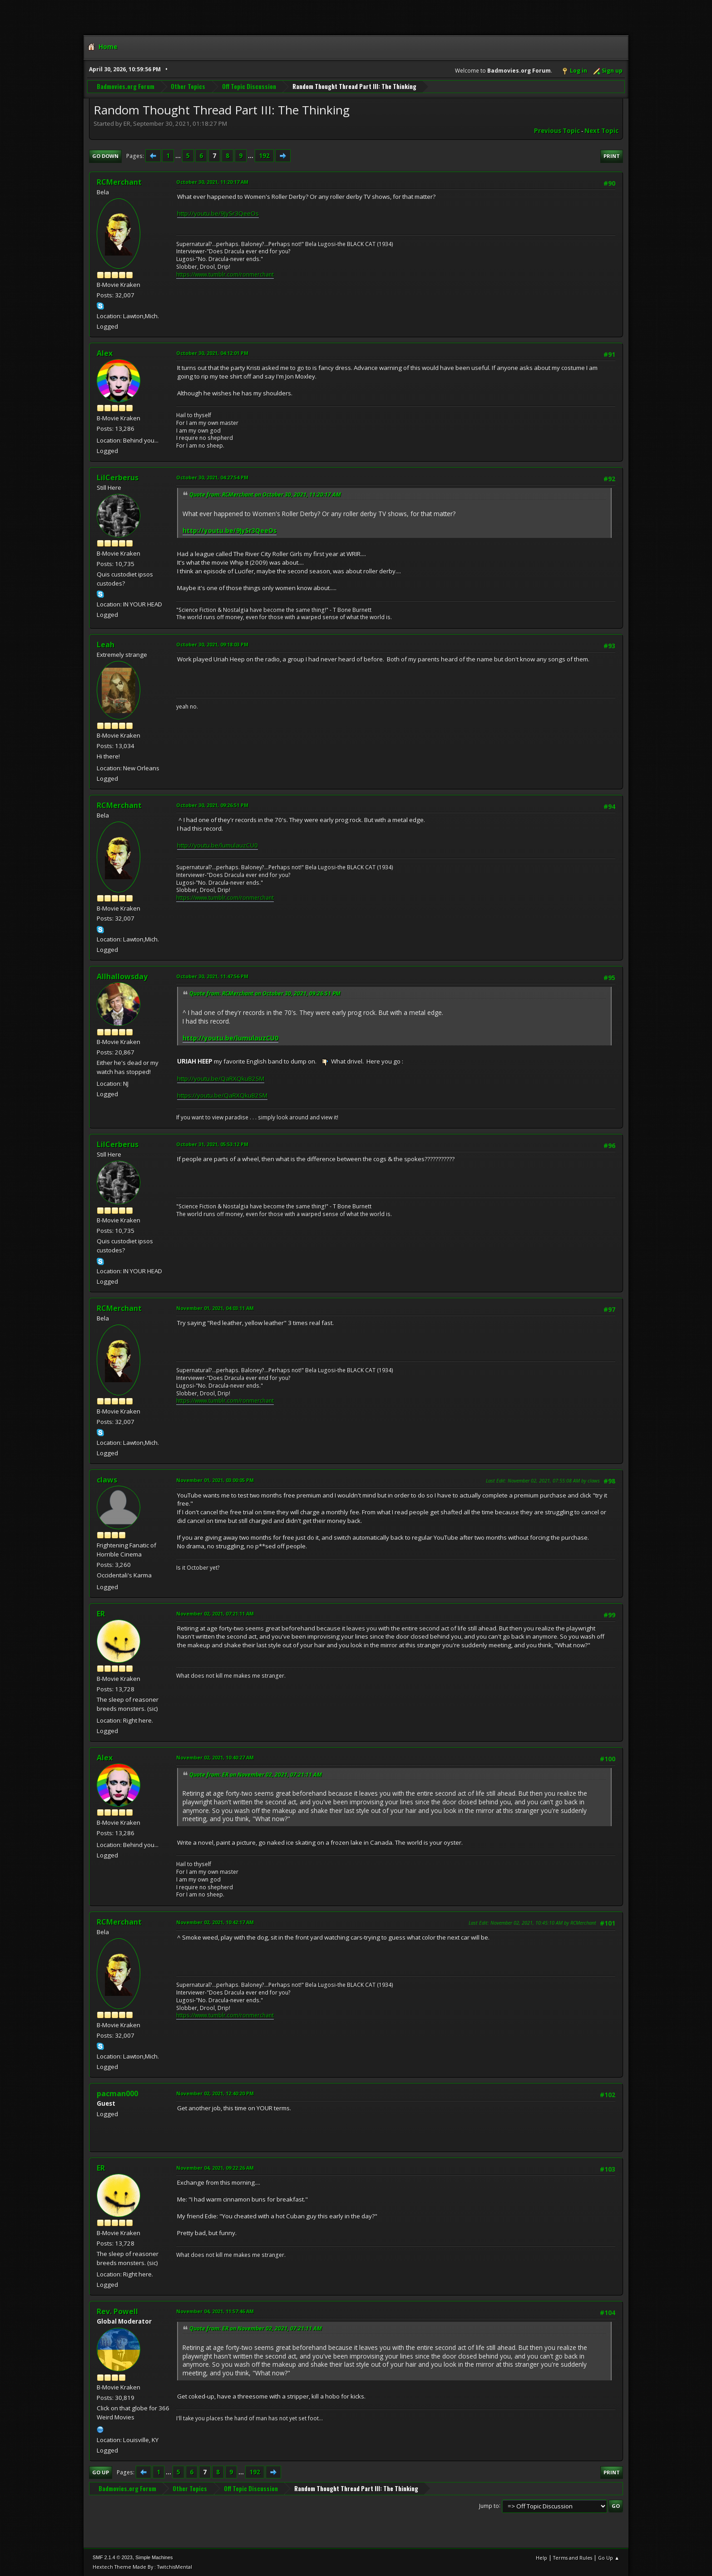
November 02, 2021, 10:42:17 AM (215, 1922)
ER (101, 1614)
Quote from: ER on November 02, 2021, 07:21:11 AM (255, 1774)
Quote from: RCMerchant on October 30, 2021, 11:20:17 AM (265, 494)
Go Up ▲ (608, 2557)
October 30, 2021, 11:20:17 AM (212, 181)
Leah (105, 645)
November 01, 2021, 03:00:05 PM (215, 1480)
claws (107, 1480)
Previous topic (557, 131)
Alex (105, 353)
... (178, 156)
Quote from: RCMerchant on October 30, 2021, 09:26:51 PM (265, 993)
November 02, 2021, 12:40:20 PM (215, 2093)
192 (264, 156)
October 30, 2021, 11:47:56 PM (212, 976)
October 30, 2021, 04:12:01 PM (212, 353)
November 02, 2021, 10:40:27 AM (215, 1757)
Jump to (489, 2505)
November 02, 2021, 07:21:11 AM (215, 1613)
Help (541, 2557)
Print (611, 156)
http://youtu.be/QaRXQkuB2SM (220, 1078)
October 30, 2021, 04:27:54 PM (212, 477)
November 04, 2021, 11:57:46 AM (215, 2311)
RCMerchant (119, 182)
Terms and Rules (572, 2557)
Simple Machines (154, 2557)
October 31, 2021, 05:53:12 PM (212, 1144)
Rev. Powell (117, 2311)
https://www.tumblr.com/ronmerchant (225, 274)
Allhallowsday (122, 976)
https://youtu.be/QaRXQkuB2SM (222, 1095)
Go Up (100, 2472)
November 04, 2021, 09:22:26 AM (215, 2167)
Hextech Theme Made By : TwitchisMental (142, 2566)
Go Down (105, 156)
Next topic (601, 131)
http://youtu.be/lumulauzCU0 (217, 845)
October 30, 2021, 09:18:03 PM (212, 644)
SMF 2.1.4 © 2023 (113, 2557)
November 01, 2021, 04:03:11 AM (215, 1308)
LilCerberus (117, 478)
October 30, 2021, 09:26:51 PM (212, 805)
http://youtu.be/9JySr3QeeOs (218, 213)
